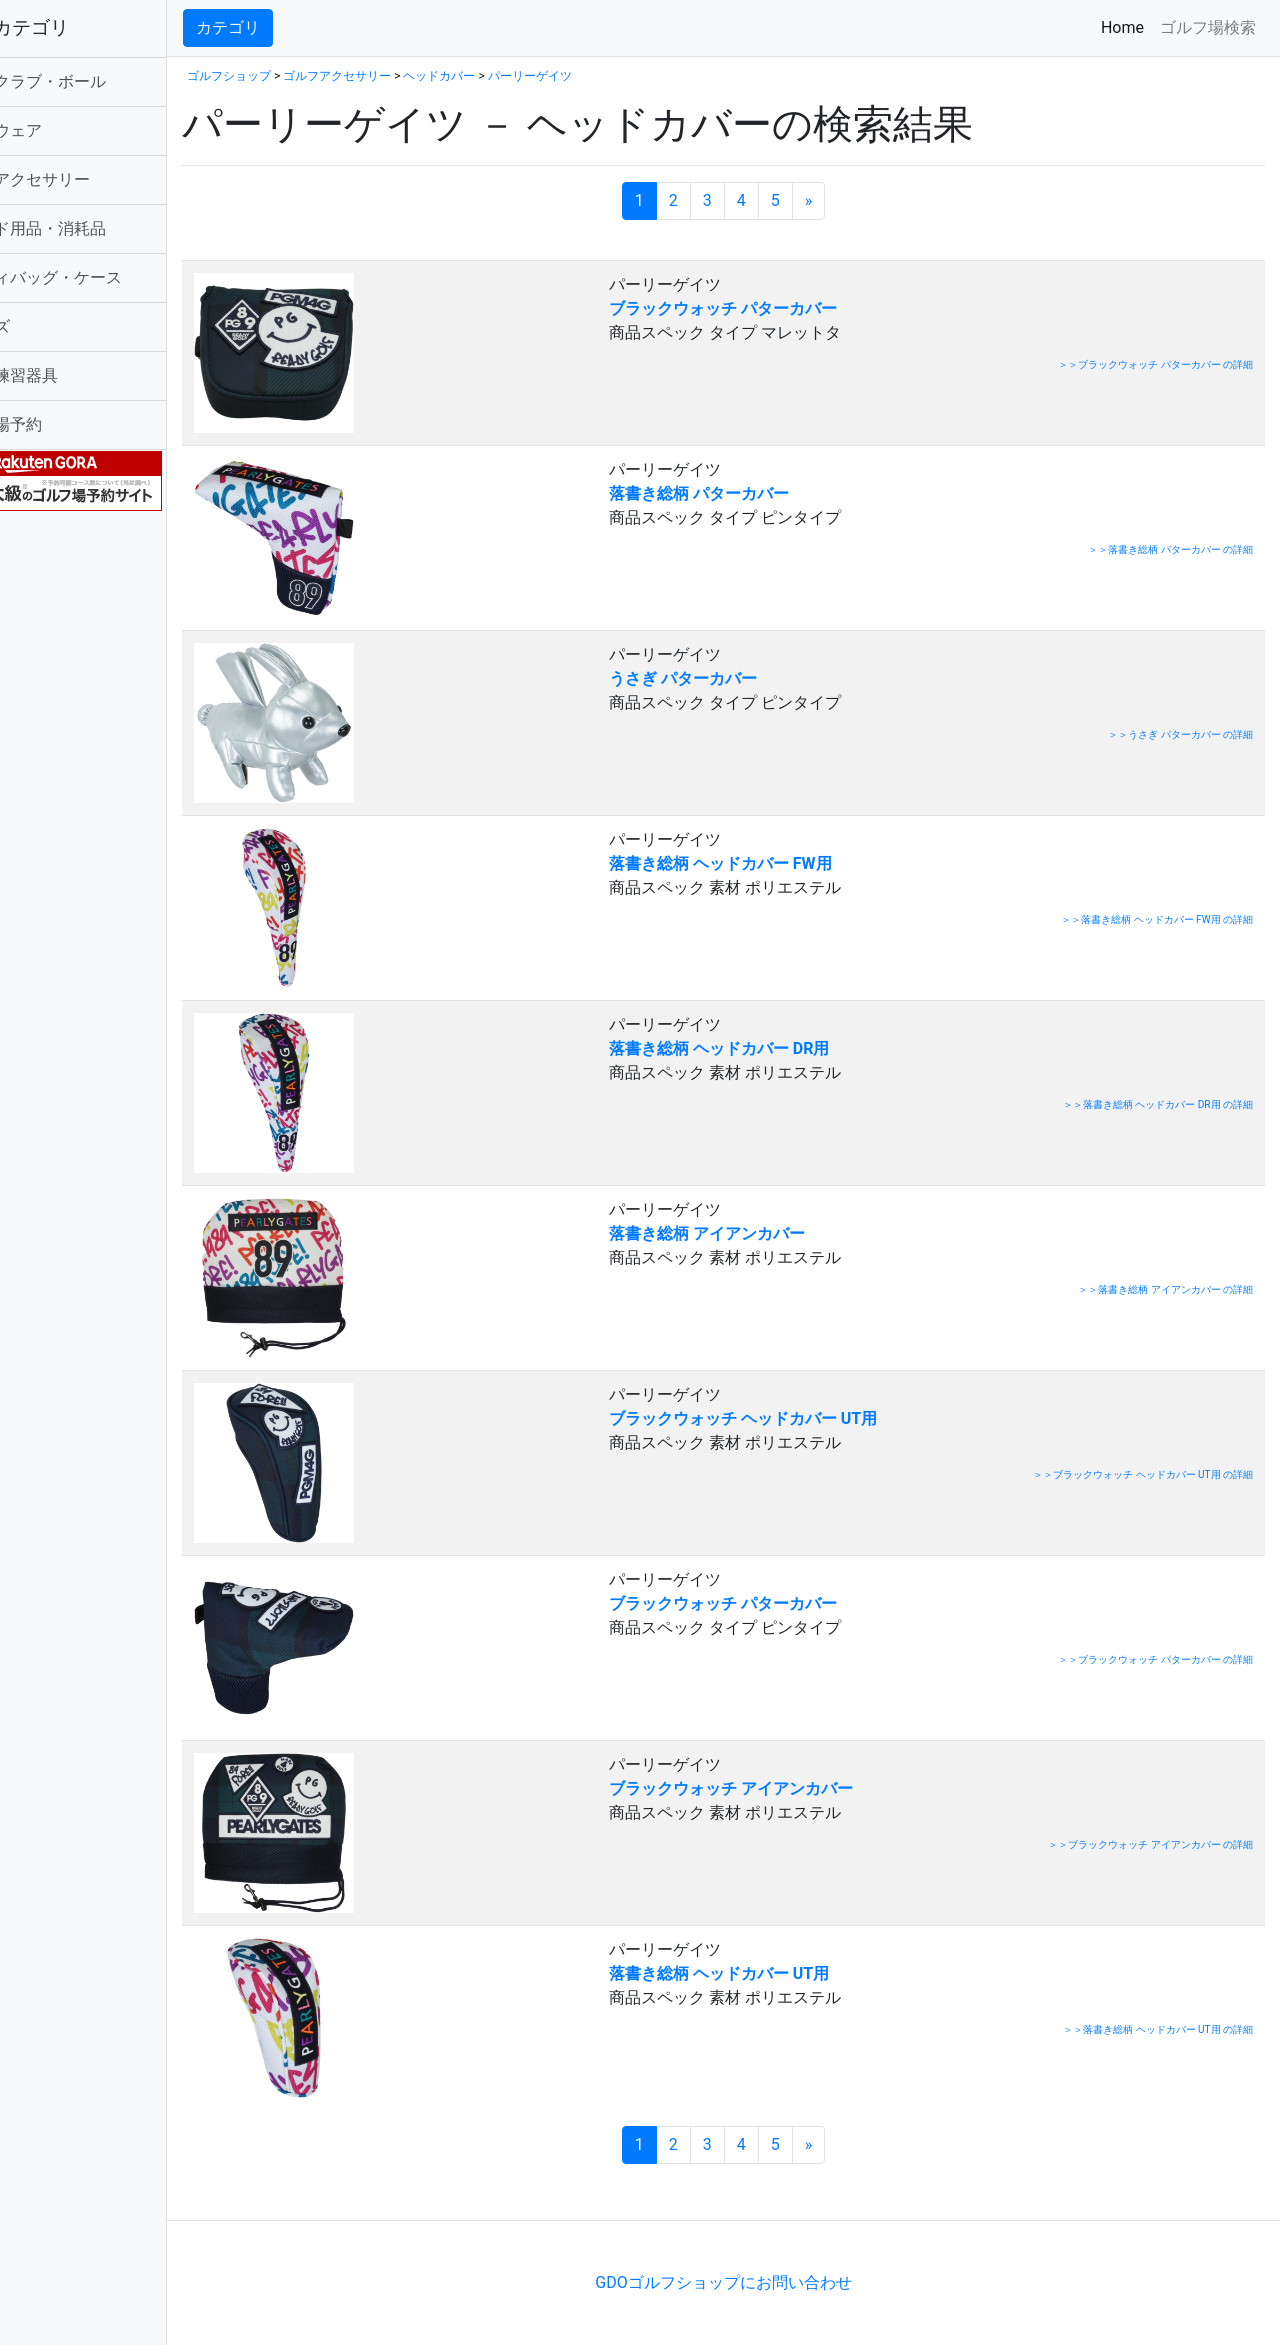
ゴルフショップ (303, 76)
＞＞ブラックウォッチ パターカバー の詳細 (1155, 364)
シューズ (52, 326)
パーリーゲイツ (604, 76)
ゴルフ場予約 (68, 424)
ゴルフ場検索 (1208, 27)
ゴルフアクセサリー (92, 179)
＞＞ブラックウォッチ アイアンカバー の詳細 (1150, 1844)
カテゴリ (302, 27)
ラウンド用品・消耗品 (100, 228)
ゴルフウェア (68, 130)
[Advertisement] (490, 2189)
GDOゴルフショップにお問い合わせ (760, 2282)
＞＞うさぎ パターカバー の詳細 (1180, 734)
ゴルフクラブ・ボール (100, 81)
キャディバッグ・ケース (108, 277)
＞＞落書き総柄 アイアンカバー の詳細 (1165, 1289)
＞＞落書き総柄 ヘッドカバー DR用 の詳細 (1158, 1104)
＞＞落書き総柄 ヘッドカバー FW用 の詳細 (1157, 919)
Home (1126, 26)
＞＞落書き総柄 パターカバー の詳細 (1170, 549)
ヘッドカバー (513, 76)
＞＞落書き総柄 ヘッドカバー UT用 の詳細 (1158, 2029)
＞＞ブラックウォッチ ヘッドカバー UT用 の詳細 (1143, 1474)
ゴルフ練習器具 (76, 375)
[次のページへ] (846, 201)
